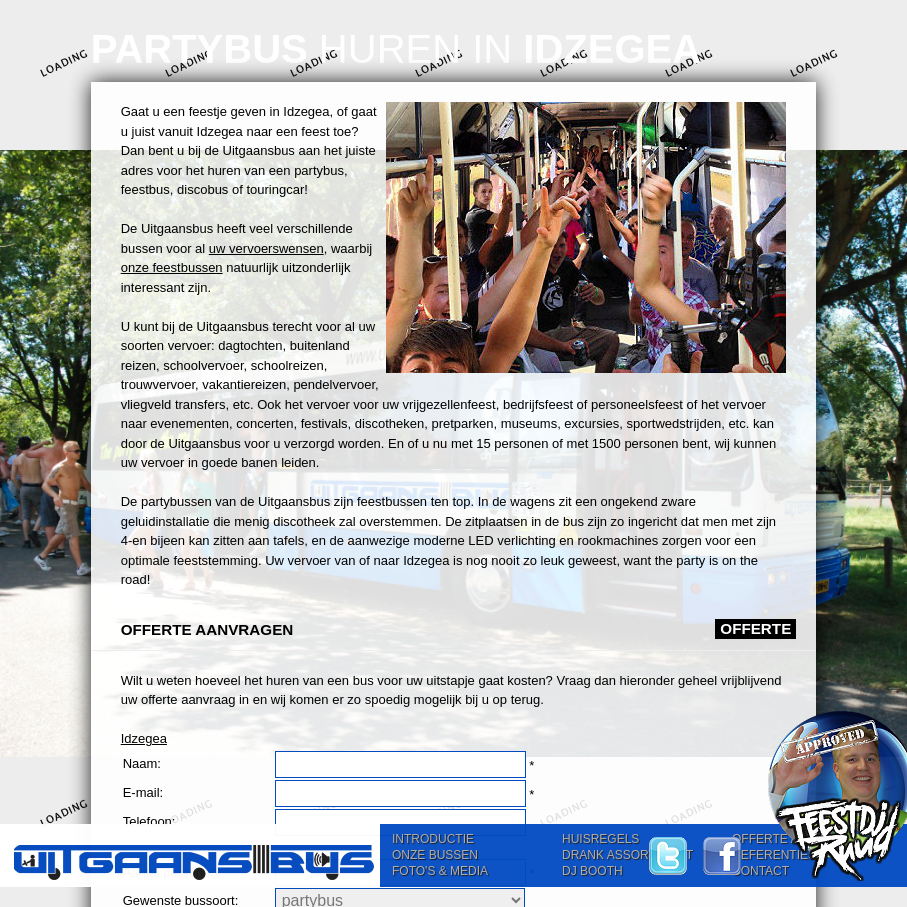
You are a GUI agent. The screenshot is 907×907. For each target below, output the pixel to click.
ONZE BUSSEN (435, 855)
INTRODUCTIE (433, 839)
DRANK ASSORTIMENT (627, 855)
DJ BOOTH (592, 871)
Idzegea (144, 738)
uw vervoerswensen (266, 248)
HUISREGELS (600, 839)
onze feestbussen (172, 267)
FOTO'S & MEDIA (440, 871)
